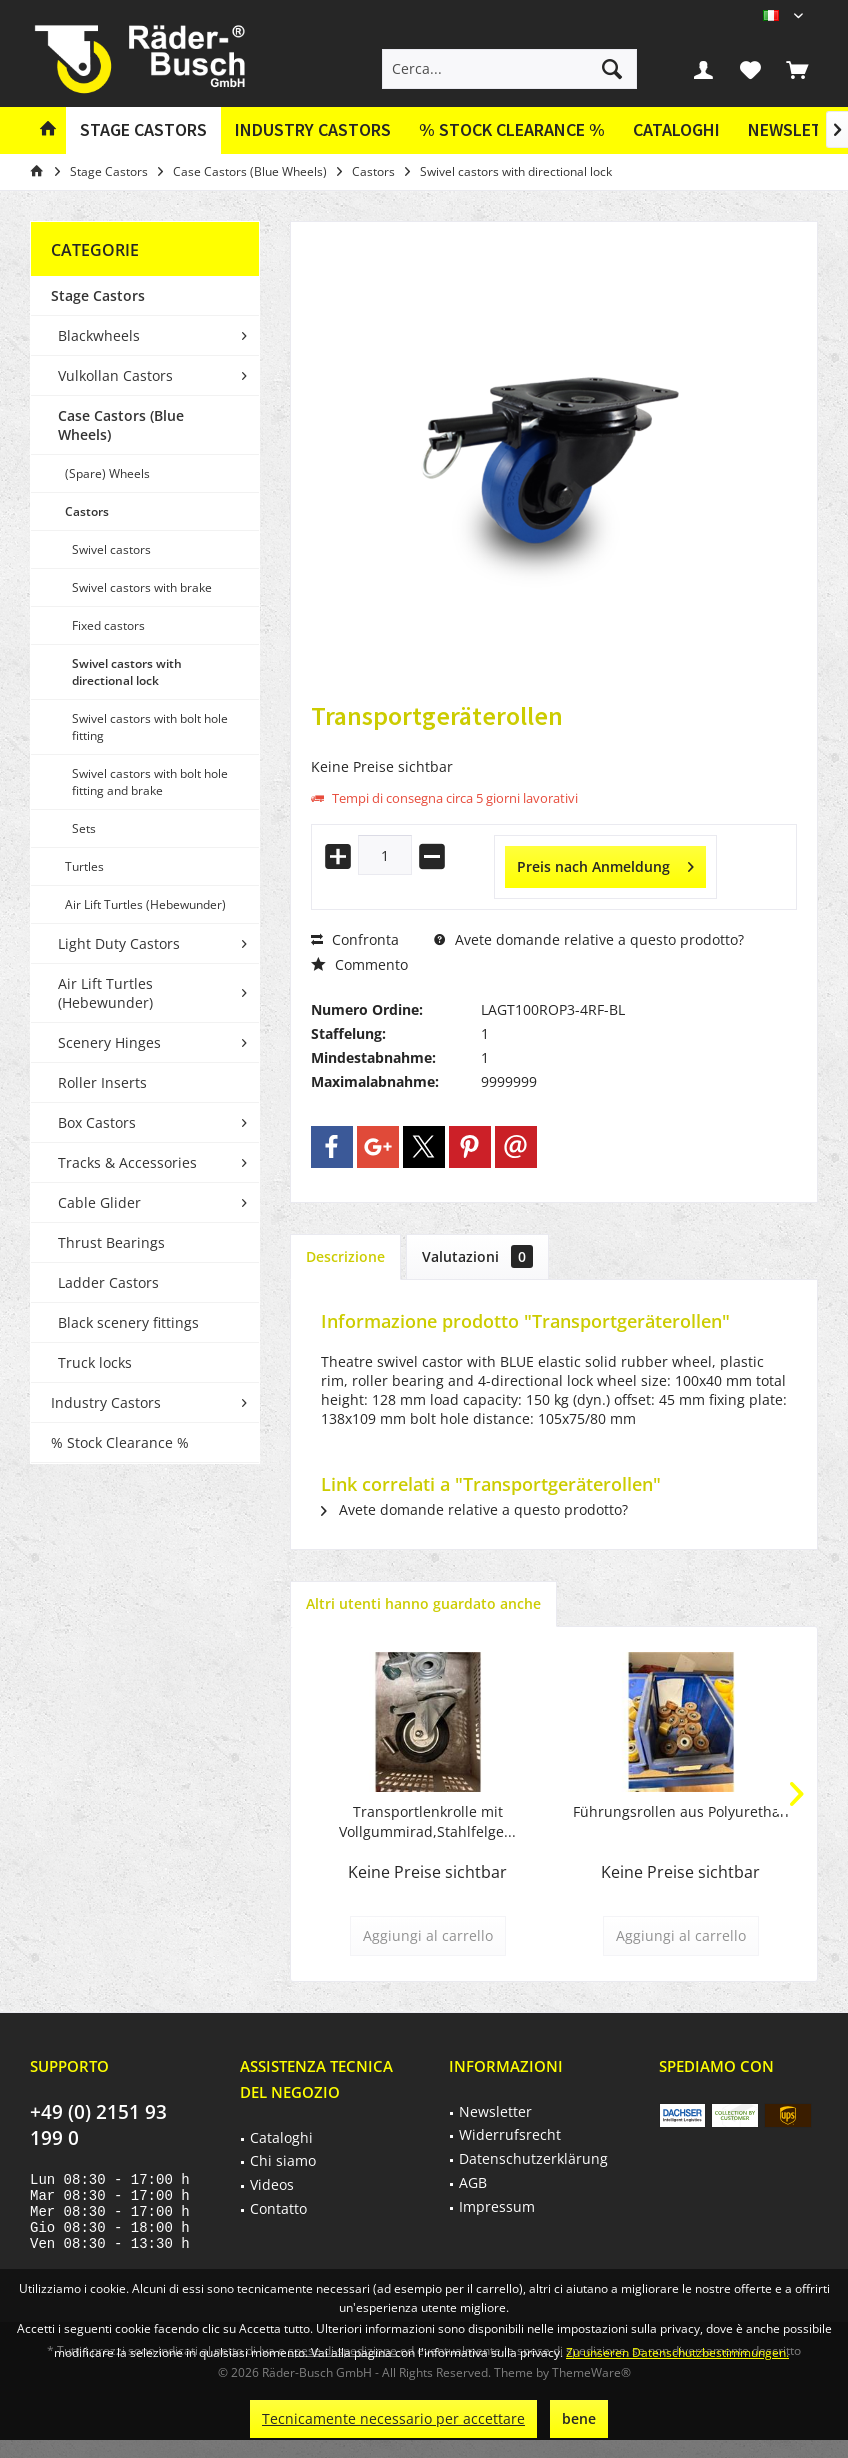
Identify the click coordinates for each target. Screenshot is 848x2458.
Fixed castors (108, 625)
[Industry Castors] (313, 130)
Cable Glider (99, 1202)
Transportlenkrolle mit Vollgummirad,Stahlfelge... (427, 1821)
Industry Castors (106, 1402)
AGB (473, 2182)
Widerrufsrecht (510, 2134)
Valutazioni (477, 1256)
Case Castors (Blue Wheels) (121, 425)
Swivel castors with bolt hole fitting (150, 727)
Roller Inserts (102, 1082)
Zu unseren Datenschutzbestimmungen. (677, 2352)
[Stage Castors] (143, 130)
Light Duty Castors (119, 943)
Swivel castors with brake (142, 587)
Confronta (355, 939)
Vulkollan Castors (115, 375)
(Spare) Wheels (107, 473)
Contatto (278, 2208)
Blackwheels (99, 335)
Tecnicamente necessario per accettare (393, 2418)
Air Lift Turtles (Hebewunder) (145, 904)
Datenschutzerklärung (533, 2158)
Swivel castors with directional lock (127, 672)
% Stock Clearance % (120, 1442)
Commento (359, 964)
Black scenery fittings (128, 1322)
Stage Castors (98, 295)
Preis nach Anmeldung (605, 863)
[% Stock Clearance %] (512, 130)
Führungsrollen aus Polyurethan (681, 1811)
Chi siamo (283, 2160)
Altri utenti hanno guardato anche (423, 1603)
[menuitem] (797, 69)
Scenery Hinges (109, 1042)
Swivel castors (111, 549)
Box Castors (97, 1122)
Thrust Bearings (111, 1242)
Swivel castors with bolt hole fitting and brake (150, 782)
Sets (84, 828)
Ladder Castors (108, 1282)
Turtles (84, 866)
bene (579, 2418)
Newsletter (495, 2111)
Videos (272, 2184)
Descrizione (345, 1256)
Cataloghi (676, 129)
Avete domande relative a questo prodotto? (589, 939)
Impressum (497, 2206)
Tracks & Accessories (127, 1162)
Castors (87, 511)
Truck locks (95, 1362)
